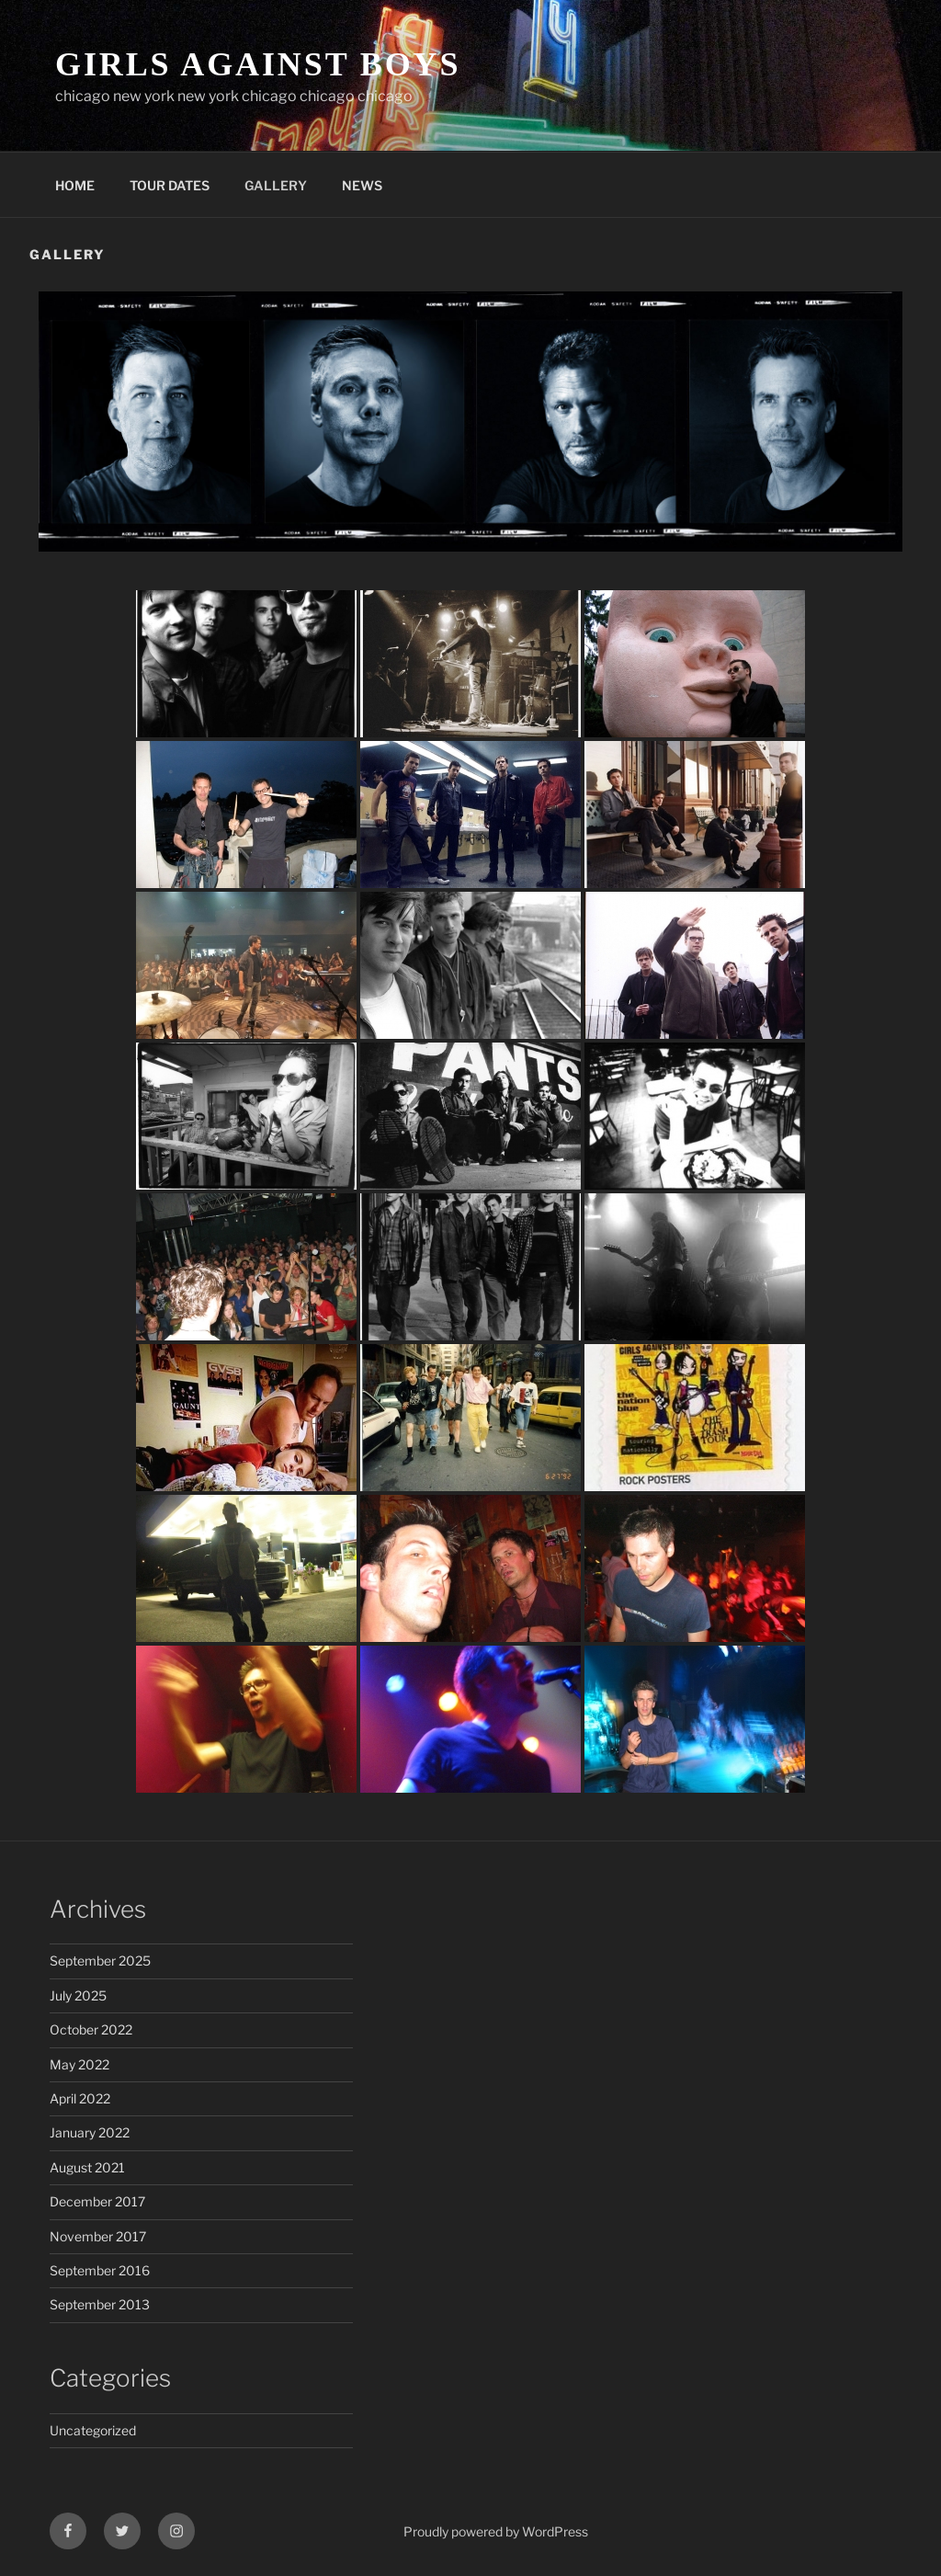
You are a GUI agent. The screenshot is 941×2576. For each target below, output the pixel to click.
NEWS (362, 185)
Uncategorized (93, 2430)
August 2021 (87, 2167)
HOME (75, 185)
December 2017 (97, 2201)
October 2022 (91, 2029)
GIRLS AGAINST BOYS (257, 64)
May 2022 (79, 2064)
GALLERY (275, 185)
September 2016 (100, 2270)
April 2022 (80, 2098)
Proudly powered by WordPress (495, 2531)
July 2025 (78, 1995)
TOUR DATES (170, 185)
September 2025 (100, 1960)
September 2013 (100, 2304)
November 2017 (98, 2236)
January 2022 (90, 2132)
